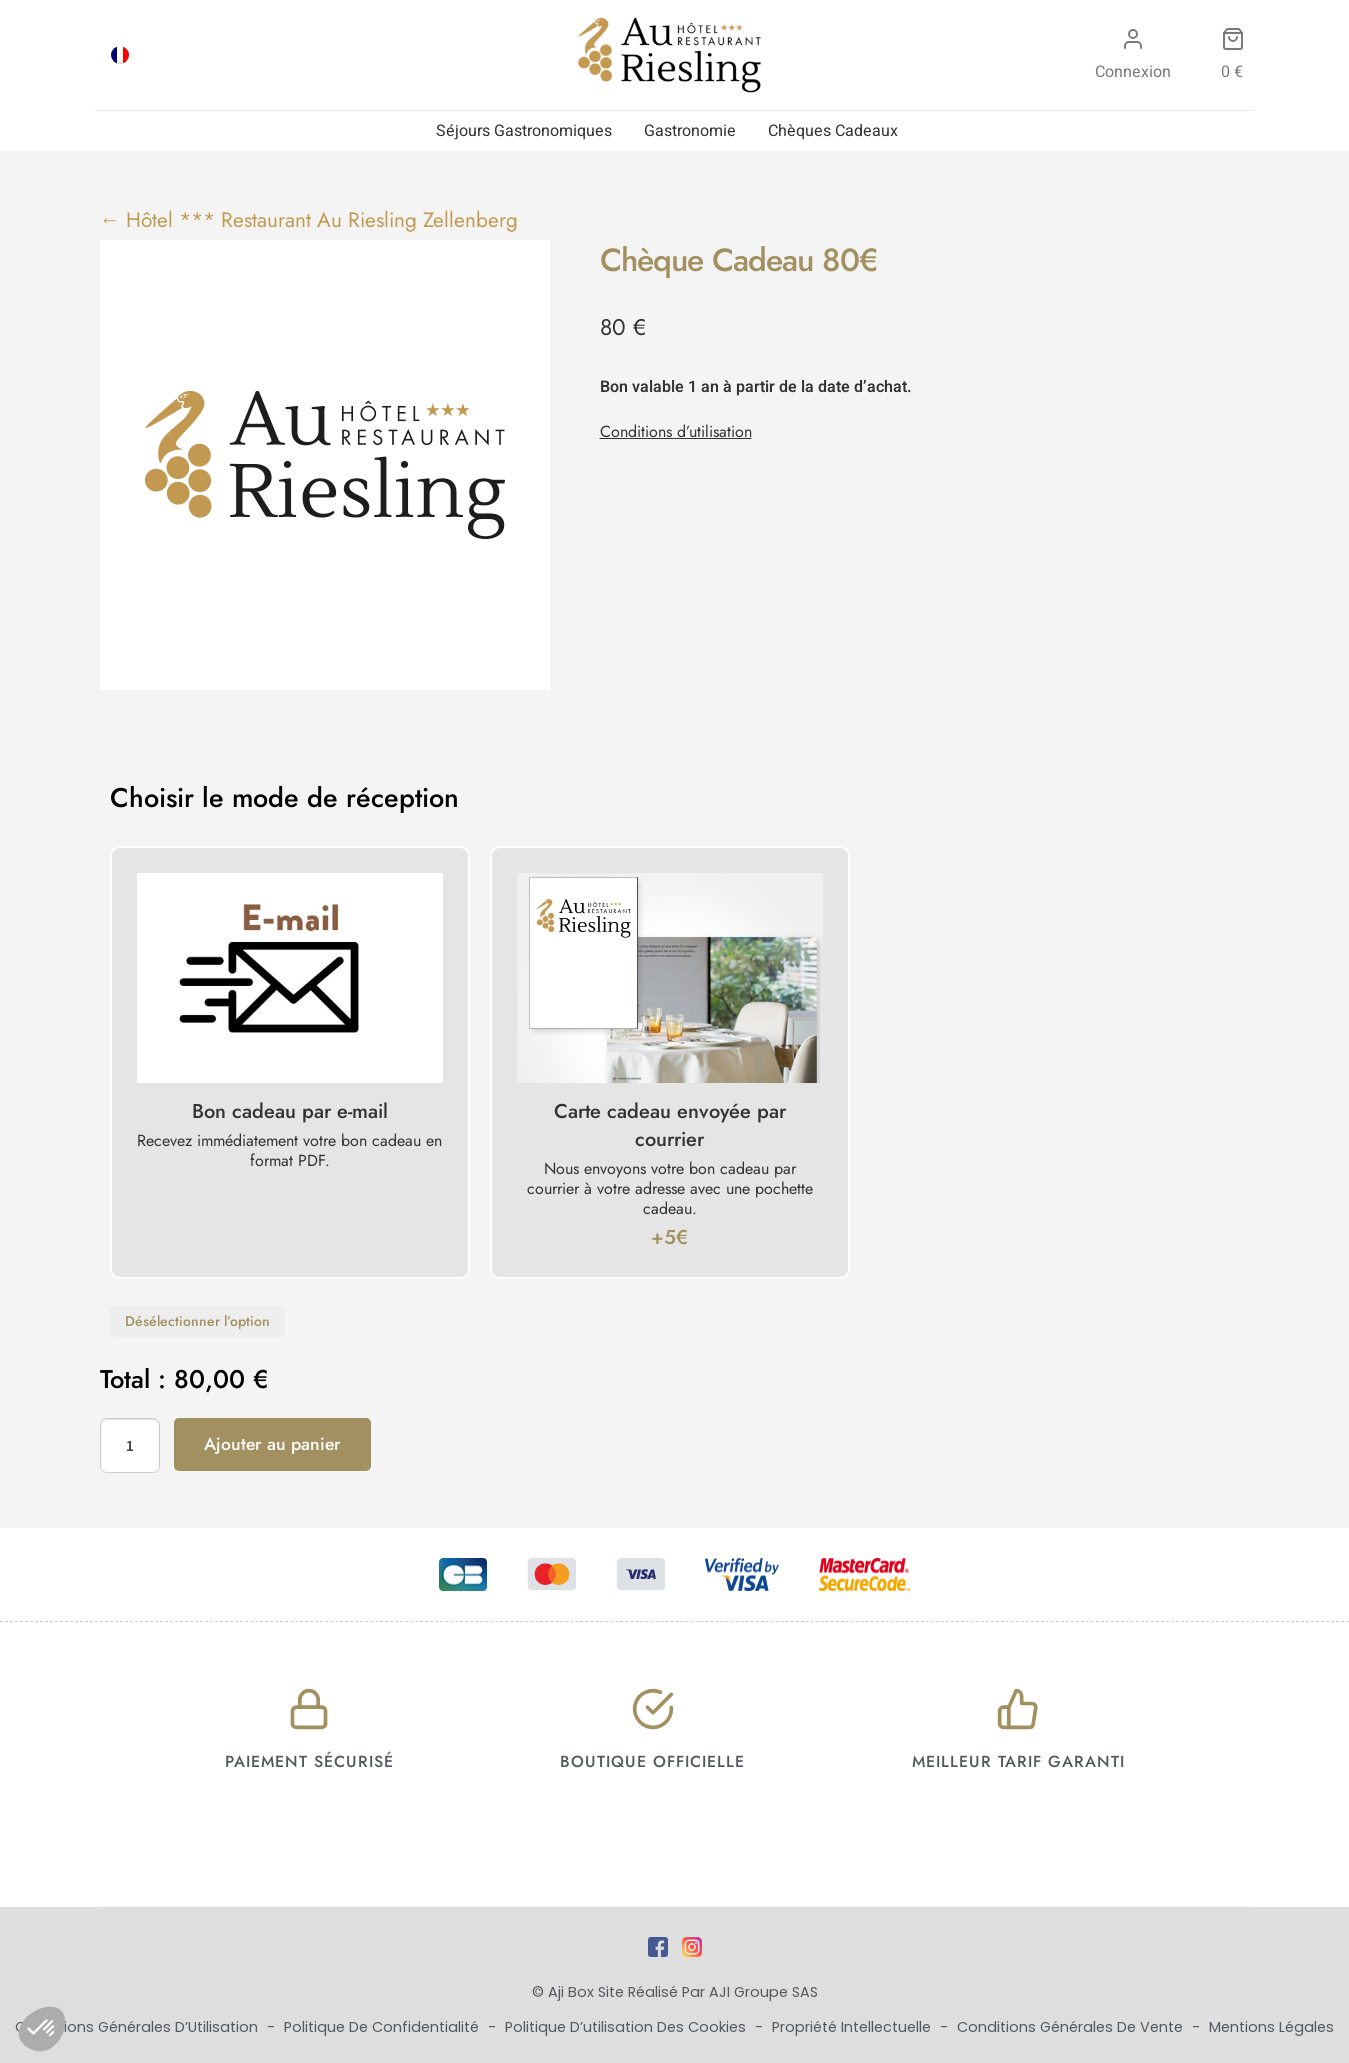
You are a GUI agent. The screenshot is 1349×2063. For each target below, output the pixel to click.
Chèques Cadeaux (833, 131)
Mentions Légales (1271, 2027)
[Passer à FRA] (120, 55)
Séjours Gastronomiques (524, 131)
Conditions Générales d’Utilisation (138, 2027)
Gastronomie (690, 131)
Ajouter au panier (272, 1444)
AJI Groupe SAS (763, 1992)
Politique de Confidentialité (383, 2027)
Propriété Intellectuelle (853, 2027)
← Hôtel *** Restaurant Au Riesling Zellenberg (309, 220)
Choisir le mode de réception (284, 798)
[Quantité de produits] (130, 1446)
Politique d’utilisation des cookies (627, 2027)
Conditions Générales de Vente (1072, 2027)
